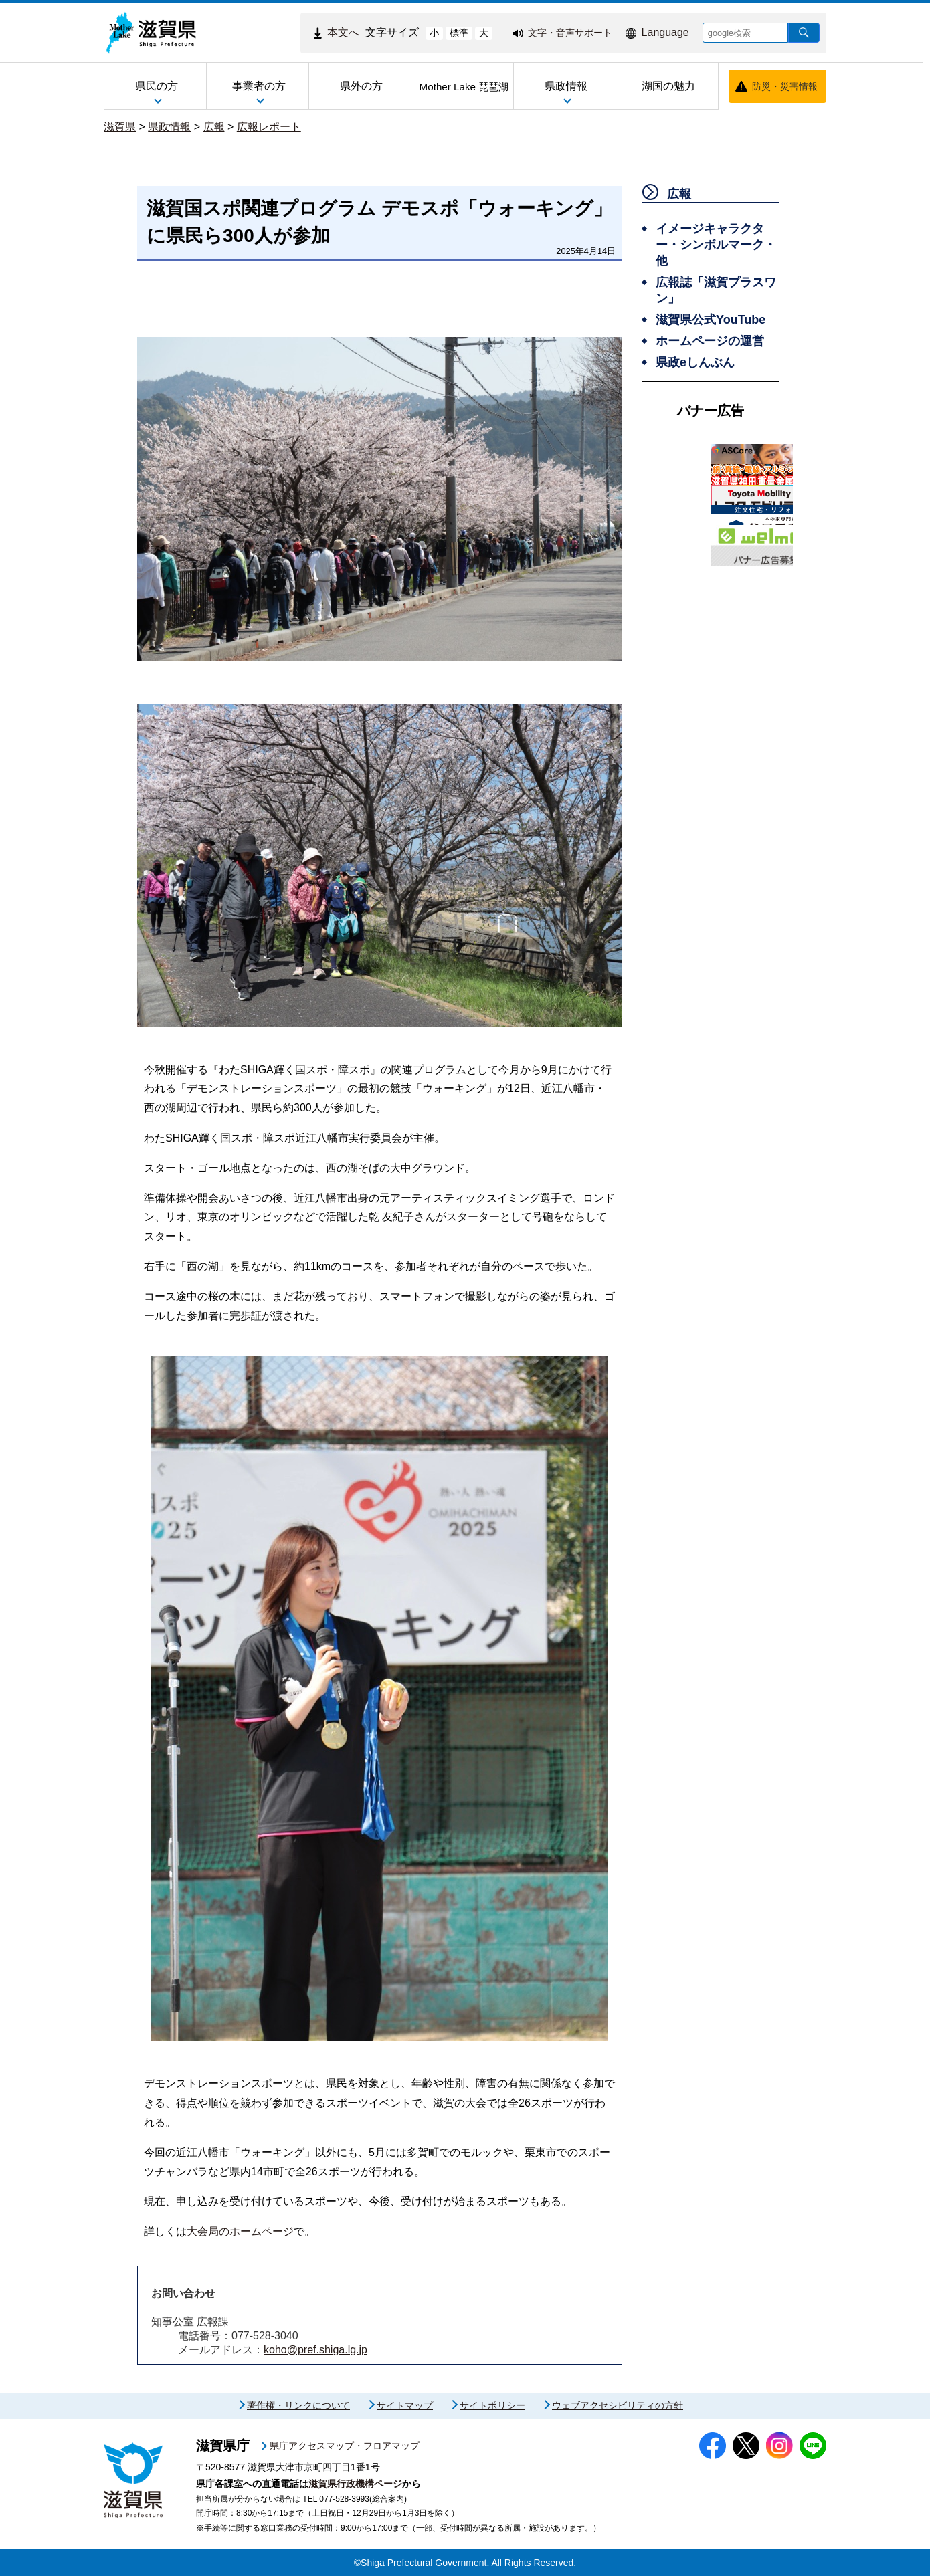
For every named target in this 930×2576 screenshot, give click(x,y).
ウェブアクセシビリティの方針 (617, 2405)
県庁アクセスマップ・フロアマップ (345, 2445)
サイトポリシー (492, 2405)
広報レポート (269, 126)
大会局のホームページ (240, 2231)
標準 (459, 32)
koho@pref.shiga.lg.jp (315, 2349)
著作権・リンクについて (298, 2405)
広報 (214, 126)
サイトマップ (405, 2405)
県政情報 (169, 126)
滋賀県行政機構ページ (355, 2483)
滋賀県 (120, 126)
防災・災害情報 (785, 86)
